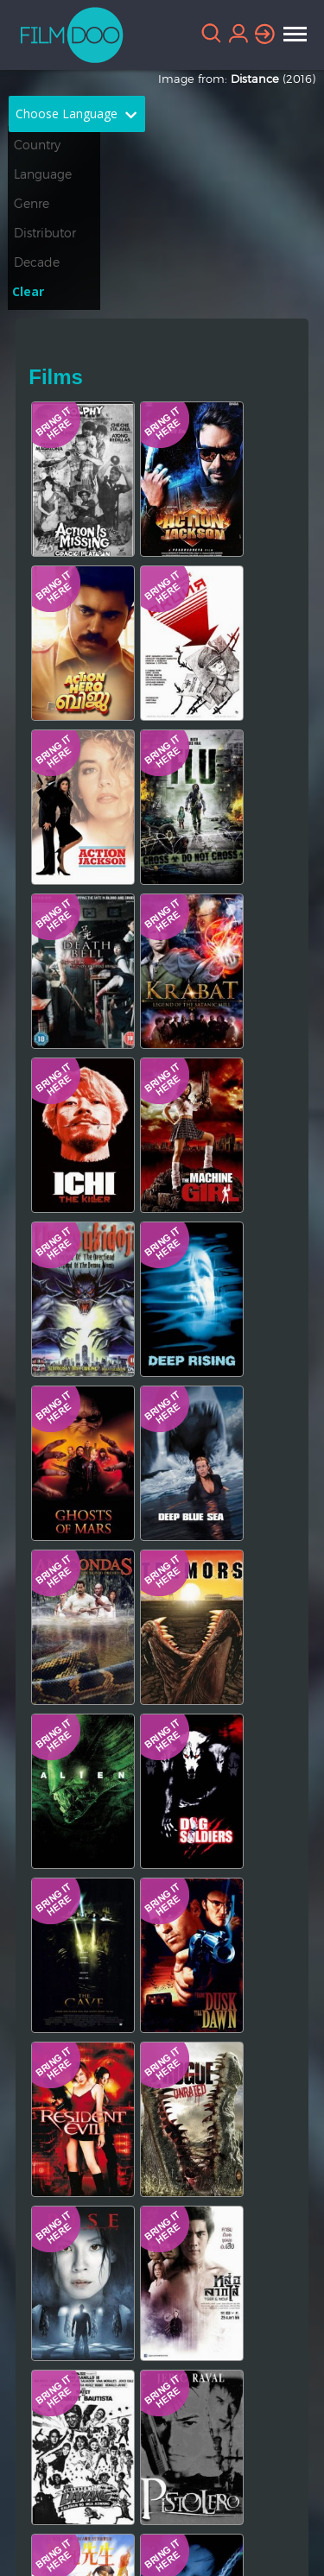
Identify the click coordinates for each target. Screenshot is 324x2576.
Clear (28, 291)
